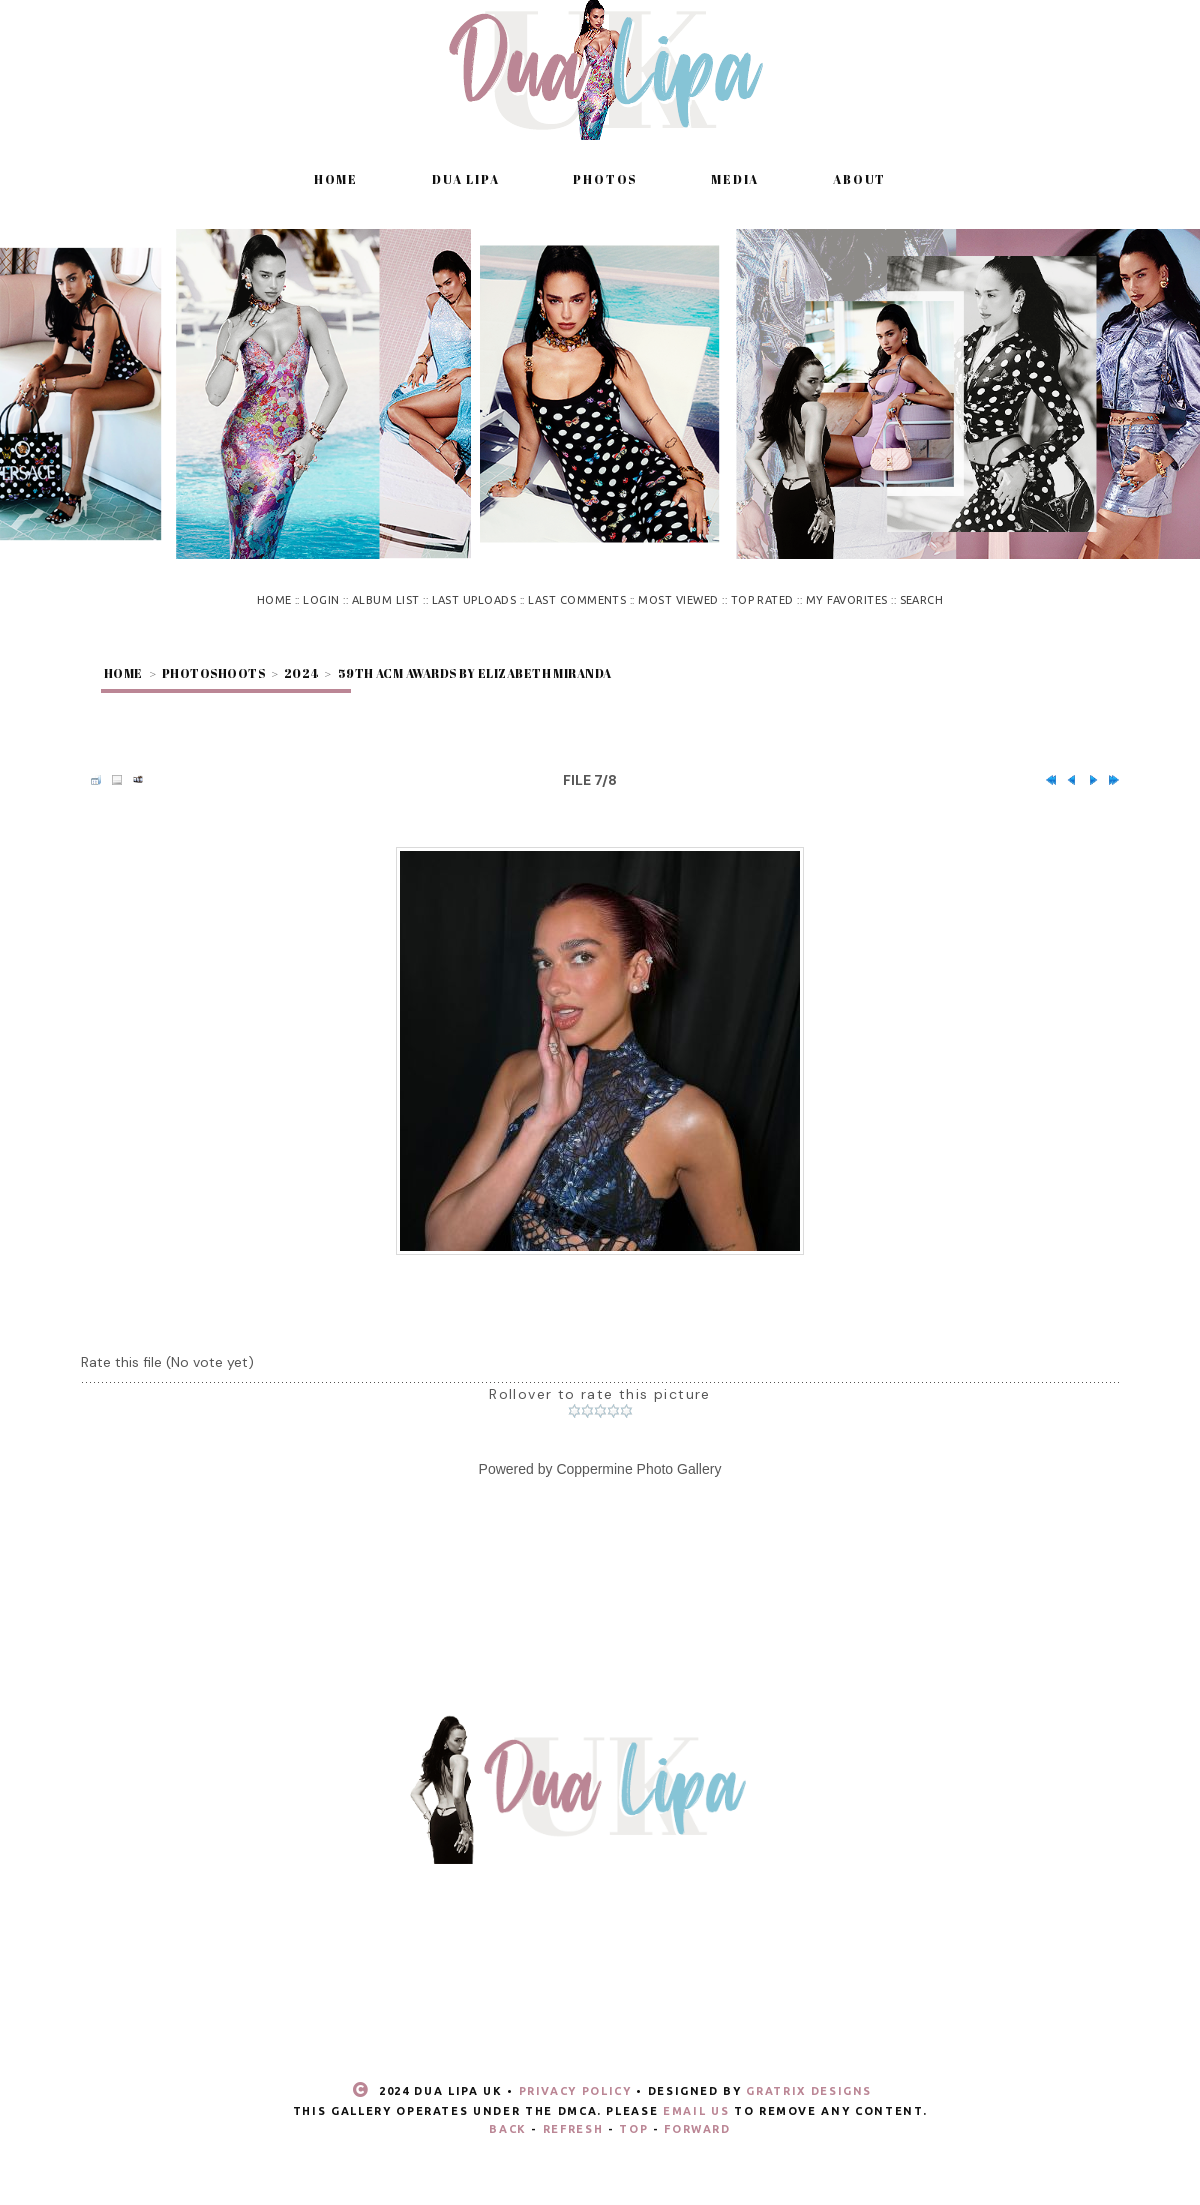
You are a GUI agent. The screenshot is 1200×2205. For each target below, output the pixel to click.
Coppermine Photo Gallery (638, 1469)
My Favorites (847, 600)
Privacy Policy (575, 2091)
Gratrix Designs (809, 2091)
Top (633, 2129)
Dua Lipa (465, 179)
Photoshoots (213, 673)
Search (922, 600)
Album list (386, 600)
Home (336, 179)
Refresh (573, 2129)
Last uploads (474, 600)
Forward (697, 2129)
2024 (301, 673)
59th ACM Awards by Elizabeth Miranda (475, 673)
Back (508, 2129)
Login (321, 600)
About (859, 179)
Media (735, 179)
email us (696, 2111)
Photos (605, 179)
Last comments (577, 600)
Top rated (762, 600)
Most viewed (678, 600)
